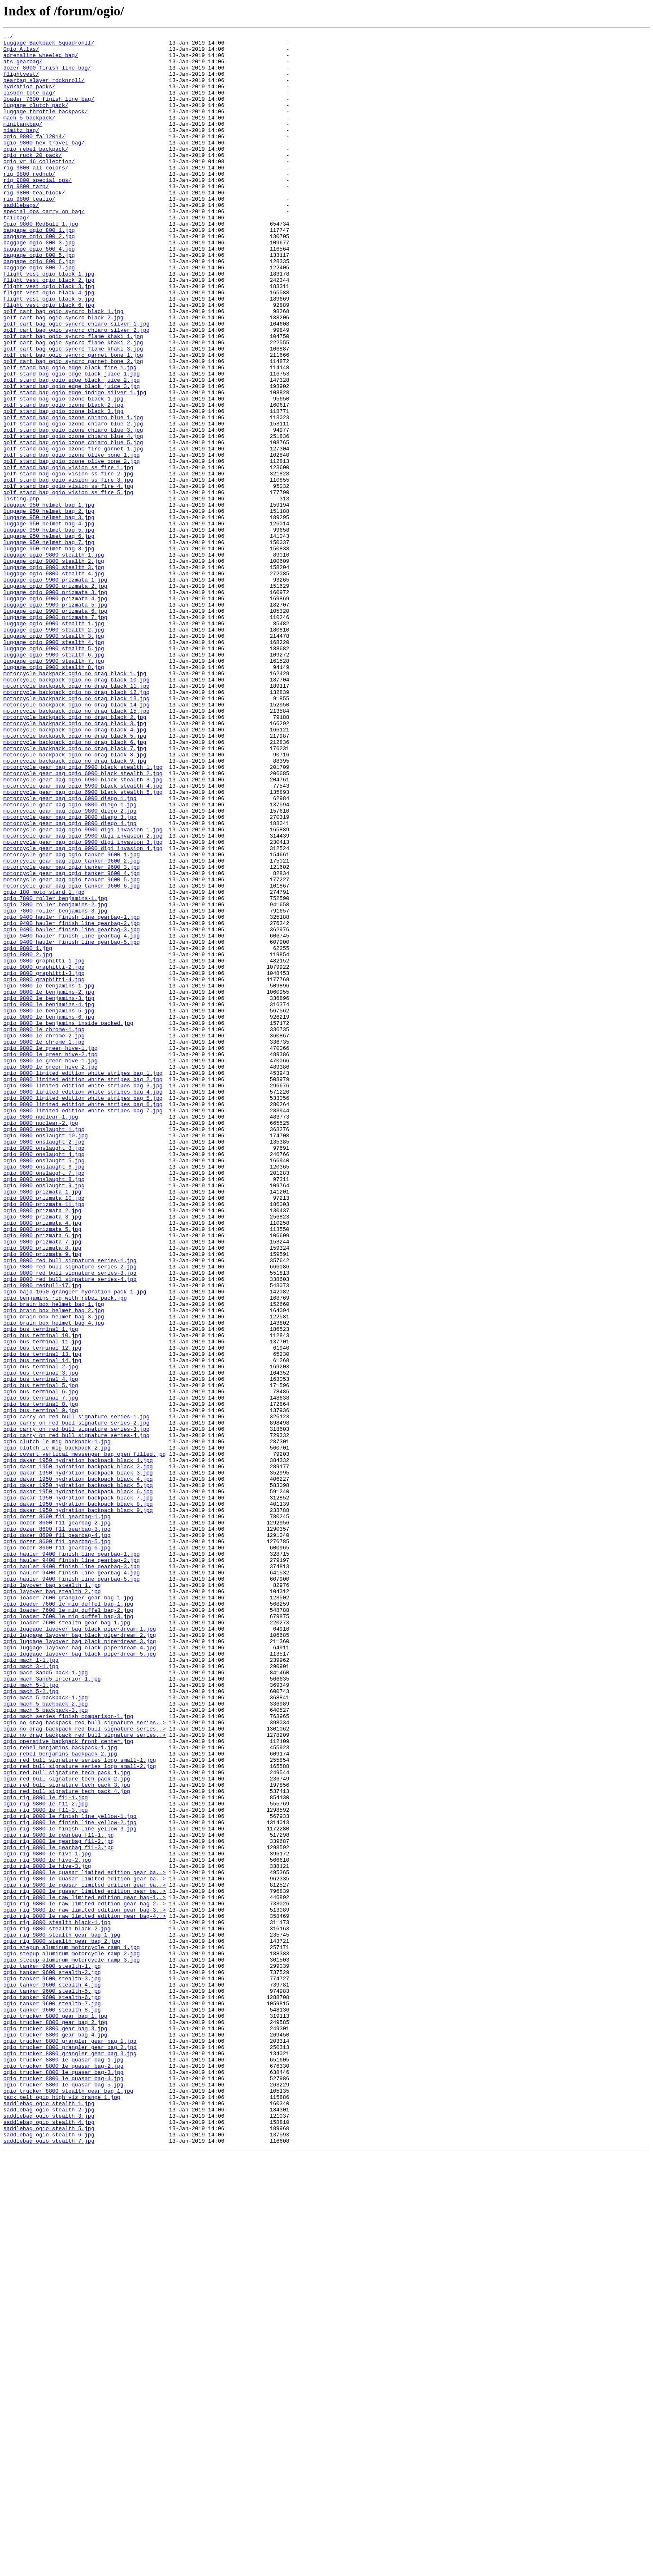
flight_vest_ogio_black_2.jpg (48, 329)
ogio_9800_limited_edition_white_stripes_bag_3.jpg (82, 1296)
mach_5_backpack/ (29, 135)
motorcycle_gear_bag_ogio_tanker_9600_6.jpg (71, 1056)
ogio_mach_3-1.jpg (31, 1993)
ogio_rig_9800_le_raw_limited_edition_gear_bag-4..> (84, 2293)
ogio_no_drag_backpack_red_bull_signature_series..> (84, 2060)
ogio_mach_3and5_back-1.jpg (45, 2000)
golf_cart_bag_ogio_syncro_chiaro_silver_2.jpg (76, 389)
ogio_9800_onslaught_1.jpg (44, 1349)
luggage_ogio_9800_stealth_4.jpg (53, 682)
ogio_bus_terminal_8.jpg (40, 1678)
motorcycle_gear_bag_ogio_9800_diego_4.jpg (70, 981)
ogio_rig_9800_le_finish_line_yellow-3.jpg (70, 2188)
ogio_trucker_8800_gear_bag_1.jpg (55, 2413)
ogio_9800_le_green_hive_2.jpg (50, 1274)
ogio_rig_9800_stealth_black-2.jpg (56, 2308)
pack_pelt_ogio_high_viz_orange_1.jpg (61, 2510)
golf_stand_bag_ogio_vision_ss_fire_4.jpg (68, 577)
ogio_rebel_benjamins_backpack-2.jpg (60, 2098)
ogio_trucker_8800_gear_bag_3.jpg (55, 2428)
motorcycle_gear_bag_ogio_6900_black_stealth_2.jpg (82, 921)
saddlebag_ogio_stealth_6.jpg (48, 2555)
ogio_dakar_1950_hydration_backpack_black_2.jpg (78, 1753)
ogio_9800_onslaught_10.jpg (45, 1356)
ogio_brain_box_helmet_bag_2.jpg (53, 1566)
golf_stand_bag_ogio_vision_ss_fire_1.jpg (68, 554)
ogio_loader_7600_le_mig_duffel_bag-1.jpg (68, 1918)
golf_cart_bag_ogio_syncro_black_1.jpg (63, 367)
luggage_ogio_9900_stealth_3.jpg (53, 757)
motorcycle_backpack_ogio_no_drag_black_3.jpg (74, 861)
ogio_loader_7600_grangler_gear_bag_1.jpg (68, 1911)
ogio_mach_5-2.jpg (31, 2023)
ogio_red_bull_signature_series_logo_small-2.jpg (79, 2113)
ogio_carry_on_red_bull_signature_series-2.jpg (76, 1701)
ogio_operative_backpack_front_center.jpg (68, 2083)
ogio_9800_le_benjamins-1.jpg (48, 1176)
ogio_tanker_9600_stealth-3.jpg (52, 2368)
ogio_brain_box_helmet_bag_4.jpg (53, 1581)
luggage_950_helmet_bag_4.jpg (48, 622)
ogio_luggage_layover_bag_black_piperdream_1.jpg (79, 1948)
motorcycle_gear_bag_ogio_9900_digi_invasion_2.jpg (82, 996)
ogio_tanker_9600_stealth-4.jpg (52, 2375)
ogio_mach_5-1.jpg (31, 2015)
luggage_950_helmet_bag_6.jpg (48, 637)
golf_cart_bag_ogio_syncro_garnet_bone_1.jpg (73, 419)
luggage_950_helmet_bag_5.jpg (48, 629)
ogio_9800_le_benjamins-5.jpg (48, 1206)
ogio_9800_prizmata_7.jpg (42, 1483)
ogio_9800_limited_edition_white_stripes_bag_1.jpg (82, 1281)
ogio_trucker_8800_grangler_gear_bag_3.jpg (70, 2458)
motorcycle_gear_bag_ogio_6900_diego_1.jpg (70, 951)
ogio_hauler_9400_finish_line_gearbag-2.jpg (71, 1866)
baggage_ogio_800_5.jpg (39, 299)
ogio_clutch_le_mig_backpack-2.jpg (56, 1731)
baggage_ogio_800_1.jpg (39, 270)
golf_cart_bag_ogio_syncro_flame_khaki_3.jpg (73, 412)
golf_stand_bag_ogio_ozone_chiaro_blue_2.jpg (73, 502)
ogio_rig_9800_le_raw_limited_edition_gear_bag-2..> (84, 2278)
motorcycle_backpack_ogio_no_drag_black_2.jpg (74, 854)
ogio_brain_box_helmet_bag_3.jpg (53, 1573)
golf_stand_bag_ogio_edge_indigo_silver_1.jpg (74, 464)
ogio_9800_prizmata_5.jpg (42, 1468)
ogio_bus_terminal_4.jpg (40, 1648)
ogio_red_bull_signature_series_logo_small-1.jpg (79, 2105)
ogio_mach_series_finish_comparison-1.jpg (68, 2053)
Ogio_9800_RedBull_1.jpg (40, 262)
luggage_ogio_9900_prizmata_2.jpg (55, 697)
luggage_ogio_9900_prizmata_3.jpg (55, 704)
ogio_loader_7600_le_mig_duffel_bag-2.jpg (68, 1926)
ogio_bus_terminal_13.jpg (42, 1618)
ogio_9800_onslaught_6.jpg (44, 1393)
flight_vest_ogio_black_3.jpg (48, 337)
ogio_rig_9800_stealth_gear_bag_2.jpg (61, 2323)
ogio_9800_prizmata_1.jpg (42, 1423)
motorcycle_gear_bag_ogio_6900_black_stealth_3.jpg (82, 929)
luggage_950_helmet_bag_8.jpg (48, 652)
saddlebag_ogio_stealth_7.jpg (48, 2562)
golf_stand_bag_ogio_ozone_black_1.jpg (63, 472)
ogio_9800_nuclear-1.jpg (40, 1334)
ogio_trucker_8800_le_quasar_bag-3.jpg (63, 2480)
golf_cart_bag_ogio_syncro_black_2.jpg (63, 374)
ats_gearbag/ (22, 67)
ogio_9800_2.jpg (27, 1139)
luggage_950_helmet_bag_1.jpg (48, 599)
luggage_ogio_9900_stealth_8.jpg (53, 794)
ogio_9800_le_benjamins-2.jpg (48, 1184)
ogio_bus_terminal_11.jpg (42, 1603)
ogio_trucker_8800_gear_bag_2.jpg (55, 2420)
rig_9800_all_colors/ (35, 195)
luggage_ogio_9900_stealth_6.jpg (53, 779)
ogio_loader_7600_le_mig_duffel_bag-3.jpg (68, 1933)
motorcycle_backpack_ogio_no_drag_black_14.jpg (76, 839)
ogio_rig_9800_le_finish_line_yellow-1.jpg (70, 2173)
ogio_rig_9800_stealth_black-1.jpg (56, 2300)
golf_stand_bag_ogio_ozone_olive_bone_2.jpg (71, 547)
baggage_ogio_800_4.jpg (39, 292)
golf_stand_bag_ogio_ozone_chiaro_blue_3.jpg (73, 509)
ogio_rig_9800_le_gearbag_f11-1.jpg (58, 2195)
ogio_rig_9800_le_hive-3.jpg (47, 2233)
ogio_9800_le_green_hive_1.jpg (50, 1266)
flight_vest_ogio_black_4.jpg (48, 344)
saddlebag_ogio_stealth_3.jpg (48, 2532)
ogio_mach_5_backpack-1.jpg (45, 2030)
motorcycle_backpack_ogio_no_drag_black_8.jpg (74, 899)
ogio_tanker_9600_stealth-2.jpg (52, 2360)
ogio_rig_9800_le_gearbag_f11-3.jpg (58, 2210)
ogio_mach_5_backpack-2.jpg (45, 2038)
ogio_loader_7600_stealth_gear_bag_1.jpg (66, 1940)
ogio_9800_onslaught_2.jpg (44, 1364)
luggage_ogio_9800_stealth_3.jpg (53, 674)
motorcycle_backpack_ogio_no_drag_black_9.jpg (74, 906)
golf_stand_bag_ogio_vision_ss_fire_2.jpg (68, 562)
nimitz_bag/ (21, 150)
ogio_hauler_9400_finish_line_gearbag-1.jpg (71, 1858)
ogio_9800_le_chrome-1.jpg (44, 1229)
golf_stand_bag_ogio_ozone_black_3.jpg (63, 487)
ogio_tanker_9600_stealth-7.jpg (52, 2398)
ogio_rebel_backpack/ (35, 172)
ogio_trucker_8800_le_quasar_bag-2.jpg (63, 2473)
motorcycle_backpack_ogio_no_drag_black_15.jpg (76, 846)
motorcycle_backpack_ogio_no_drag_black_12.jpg (76, 824)
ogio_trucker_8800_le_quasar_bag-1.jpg (63, 2465)
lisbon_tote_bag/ (29, 105)
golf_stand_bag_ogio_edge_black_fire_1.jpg (70, 434)
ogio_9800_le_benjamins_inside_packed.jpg (68, 1221)
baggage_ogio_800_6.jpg (39, 307)
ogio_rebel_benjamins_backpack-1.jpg (60, 2090)
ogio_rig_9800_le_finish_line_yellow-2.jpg (70, 2180)
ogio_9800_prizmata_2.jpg (42, 1446)
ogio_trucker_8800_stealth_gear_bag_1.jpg (68, 2502)
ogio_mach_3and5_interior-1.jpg (52, 2008)
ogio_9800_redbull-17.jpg (42, 1536)
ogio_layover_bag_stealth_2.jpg (52, 1903)
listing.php (21, 592)
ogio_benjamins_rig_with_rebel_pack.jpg (65, 1551)
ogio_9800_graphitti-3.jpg (44, 1161)
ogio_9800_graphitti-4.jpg (44, 1169)
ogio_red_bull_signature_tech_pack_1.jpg (66, 2120)
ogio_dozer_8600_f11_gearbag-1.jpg (56, 1813)
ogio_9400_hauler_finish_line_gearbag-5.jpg (71, 1124)
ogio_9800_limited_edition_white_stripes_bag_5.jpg (82, 1311)
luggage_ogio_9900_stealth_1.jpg (53, 742)
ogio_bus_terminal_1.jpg (40, 1588)
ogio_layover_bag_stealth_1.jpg (52, 1896)
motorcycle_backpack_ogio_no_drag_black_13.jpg (76, 831)
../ (8, 37)
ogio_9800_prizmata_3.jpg (42, 1453)
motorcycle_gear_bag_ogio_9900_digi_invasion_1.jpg (82, 989)
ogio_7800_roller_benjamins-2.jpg (55, 1079)
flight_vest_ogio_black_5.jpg (48, 352)
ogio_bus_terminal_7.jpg (40, 1671)
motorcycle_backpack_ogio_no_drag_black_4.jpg (74, 869)
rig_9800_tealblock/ (34, 225)
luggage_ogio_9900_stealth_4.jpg (53, 764)
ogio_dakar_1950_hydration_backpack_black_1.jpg (78, 1746)
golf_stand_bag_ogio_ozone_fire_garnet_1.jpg (73, 532)
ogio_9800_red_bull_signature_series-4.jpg (70, 1528)
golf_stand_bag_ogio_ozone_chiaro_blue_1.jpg (73, 494)
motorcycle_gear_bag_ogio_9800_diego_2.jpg (70, 966)
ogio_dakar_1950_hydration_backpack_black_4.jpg (78, 1768)
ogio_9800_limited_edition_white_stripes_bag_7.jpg (82, 1326)
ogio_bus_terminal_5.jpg (40, 1656)
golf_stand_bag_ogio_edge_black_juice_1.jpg (71, 442)
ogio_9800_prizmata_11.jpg (44, 1438)
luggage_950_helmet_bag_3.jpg (48, 614)
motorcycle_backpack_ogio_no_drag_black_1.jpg (74, 802)
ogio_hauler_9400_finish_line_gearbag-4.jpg (71, 1881)
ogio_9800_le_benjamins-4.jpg (48, 1199)
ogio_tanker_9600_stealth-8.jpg (52, 2405)
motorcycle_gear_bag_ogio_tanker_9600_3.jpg (71, 1034)
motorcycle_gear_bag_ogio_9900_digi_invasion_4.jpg (82, 1011)
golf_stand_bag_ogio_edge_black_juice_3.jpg (71, 457)
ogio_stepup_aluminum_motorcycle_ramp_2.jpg (71, 2338)
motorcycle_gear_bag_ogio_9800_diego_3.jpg (70, 974)
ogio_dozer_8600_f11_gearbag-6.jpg (56, 1851)
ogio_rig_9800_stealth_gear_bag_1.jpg (61, 2315)
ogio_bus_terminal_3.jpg (40, 1641)
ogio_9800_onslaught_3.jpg (44, 1371)
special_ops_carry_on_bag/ (44, 247)
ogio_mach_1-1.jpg (31, 1985)
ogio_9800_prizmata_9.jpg (42, 1498)
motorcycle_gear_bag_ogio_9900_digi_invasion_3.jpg (82, 1004)
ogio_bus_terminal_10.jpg (42, 1596)
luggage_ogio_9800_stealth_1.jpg (53, 659)
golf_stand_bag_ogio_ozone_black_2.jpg (63, 479)
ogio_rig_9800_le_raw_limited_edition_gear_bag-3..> (84, 2285)
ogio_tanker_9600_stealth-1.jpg (52, 2353)
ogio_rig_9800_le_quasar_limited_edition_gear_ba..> (84, 2240)
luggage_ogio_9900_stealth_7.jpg (53, 787)
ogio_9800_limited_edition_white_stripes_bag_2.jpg (82, 1289)
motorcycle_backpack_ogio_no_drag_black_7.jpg (74, 891)
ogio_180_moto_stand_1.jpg (44, 1064)
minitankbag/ (22, 142)
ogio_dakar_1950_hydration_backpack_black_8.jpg (78, 1798)
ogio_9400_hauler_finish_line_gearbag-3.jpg (71, 1109)
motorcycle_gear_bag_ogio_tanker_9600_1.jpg (71, 1019)
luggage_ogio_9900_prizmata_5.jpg (55, 719)
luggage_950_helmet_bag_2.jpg (48, 607)
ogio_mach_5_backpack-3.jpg (45, 2045)
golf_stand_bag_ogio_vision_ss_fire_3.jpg (68, 569)
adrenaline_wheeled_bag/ (40, 60)
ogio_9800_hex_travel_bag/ (44, 165)
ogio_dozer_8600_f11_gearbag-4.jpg (56, 1836)
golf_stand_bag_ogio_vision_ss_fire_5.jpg (68, 584)
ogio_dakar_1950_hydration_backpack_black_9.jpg (78, 1806)
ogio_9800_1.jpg (27, 1131)
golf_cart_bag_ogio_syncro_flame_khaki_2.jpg (73, 404)
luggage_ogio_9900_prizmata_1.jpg (55, 689)
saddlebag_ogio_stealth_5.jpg (48, 2547)
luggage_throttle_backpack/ (45, 127)
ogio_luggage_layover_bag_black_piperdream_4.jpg (79, 1970)
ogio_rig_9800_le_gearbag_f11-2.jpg (58, 2203)
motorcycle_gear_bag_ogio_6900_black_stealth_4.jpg (82, 936)
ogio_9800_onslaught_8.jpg (44, 1408)
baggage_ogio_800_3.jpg (39, 284)
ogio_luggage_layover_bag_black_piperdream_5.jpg (79, 1978)
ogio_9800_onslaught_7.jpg (44, 1401)
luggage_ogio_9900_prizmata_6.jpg (55, 727)
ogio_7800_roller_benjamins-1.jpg (55, 1071)
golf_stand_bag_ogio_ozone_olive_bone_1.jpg (71, 539)
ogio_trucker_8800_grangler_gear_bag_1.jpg (70, 2443)
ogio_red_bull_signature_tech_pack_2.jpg (66, 2128)
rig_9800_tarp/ (26, 217)
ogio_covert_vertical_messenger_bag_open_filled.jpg (84, 1738)
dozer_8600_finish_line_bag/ (47, 75)
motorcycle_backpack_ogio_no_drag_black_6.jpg (74, 884)
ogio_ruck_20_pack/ (32, 180)
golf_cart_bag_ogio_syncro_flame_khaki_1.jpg (73, 397)
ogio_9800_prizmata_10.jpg (44, 1431)
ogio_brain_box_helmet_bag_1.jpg (53, 1558)
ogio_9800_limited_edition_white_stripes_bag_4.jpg (82, 1304)
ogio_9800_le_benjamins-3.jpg (48, 1191)
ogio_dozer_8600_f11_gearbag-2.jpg (56, 1821)
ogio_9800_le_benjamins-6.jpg (48, 1214)
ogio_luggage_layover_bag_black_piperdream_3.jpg (79, 1963)
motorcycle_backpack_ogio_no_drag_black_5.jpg (74, 876)
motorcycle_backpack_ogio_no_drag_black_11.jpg (76, 817)
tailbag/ (16, 255)
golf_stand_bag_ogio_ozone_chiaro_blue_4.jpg (73, 517)
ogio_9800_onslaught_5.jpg (44, 1386)
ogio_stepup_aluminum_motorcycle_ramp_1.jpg (71, 2330)
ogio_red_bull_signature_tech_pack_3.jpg (66, 2135)
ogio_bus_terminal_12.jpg (42, 1611)
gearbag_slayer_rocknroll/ (44, 90)
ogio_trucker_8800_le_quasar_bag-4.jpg (63, 2487)
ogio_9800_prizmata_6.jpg (42, 1476)
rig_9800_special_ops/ (37, 210)
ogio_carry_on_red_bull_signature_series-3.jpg (76, 1708)
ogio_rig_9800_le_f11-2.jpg (45, 2158)
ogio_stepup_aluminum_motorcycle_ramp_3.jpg (71, 2345)
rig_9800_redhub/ (29, 202)
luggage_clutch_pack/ (35, 120)
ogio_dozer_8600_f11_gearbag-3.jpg (56, 1828)
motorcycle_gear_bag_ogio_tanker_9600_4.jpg (71, 1041)
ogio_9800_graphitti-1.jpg (44, 1146)
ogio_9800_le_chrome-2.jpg (44, 1236)
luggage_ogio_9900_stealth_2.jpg (53, 749)
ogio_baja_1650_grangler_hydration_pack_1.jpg (74, 1543)
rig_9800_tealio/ (29, 232)
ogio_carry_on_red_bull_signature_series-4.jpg (76, 1716)
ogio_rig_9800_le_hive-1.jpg (47, 2218)
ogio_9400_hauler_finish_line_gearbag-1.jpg (71, 1094)
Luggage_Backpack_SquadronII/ (48, 45)
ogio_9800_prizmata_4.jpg (42, 1461)
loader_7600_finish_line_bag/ (48, 112)
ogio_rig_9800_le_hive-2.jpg (47, 2225)
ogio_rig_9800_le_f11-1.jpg (45, 2150)
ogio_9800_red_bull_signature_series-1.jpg (70, 1506)
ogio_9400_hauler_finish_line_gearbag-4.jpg (71, 1116)
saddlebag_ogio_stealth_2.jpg (48, 2525)
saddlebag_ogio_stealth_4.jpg (48, 2540)
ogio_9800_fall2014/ (34, 157)
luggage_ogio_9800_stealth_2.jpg (53, 667)
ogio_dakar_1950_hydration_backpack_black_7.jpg (78, 1791)
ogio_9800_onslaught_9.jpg (44, 1416)
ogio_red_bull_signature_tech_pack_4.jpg (66, 2143)
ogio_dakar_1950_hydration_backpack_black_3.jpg (78, 1761)
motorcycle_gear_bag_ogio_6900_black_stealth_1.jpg (82, 914)
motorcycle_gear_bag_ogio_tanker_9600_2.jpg (71, 1026)
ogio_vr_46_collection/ (39, 187)
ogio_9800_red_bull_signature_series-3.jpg (70, 1521)
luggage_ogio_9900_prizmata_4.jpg (55, 712)
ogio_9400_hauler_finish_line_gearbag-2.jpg (71, 1101)
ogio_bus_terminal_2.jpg (40, 1633)
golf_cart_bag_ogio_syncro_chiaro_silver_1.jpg (76, 382)
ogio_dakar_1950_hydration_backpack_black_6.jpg (78, 1783)
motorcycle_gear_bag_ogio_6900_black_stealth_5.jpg (82, 944)
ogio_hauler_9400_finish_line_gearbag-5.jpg (71, 1888)
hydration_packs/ (29, 97)
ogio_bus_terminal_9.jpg (40, 1686)
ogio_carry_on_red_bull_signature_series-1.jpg (76, 1693)
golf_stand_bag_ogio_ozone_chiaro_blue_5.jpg (73, 524)
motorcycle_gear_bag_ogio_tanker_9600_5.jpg (71, 1049)
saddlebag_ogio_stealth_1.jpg (48, 2517)
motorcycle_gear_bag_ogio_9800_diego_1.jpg (70, 959)
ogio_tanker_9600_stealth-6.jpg (52, 2390)
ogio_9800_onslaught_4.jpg (44, 1378)
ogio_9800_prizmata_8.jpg (42, 1491)
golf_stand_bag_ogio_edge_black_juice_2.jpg (71, 449)
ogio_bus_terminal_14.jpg (42, 1626)
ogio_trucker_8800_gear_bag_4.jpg (55, 2435)
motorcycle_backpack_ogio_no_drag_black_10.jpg (76, 809)
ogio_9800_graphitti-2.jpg (44, 1154)
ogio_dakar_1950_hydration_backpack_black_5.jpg (78, 1776)
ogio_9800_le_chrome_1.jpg (44, 1244)
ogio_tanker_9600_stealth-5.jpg (52, 2383)
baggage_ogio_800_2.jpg (39, 277)
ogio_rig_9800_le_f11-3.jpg (45, 2165)
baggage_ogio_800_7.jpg (39, 314)
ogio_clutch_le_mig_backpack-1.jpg (56, 1723)
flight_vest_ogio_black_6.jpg (48, 359)
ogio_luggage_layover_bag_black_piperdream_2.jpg (79, 1955)
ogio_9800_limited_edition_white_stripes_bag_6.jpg (82, 1319)
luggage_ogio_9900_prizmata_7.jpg (55, 734)
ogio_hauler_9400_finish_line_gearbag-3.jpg (71, 1873)
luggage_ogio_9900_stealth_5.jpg (53, 772)
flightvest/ (21, 82)
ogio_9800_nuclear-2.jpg (40, 1341)
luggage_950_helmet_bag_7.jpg (48, 644)
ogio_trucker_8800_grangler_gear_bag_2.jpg (70, 2450)
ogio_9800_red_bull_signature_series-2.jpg (70, 1513)
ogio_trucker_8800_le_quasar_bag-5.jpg (63, 2495)
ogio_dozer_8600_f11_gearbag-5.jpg (56, 1843)
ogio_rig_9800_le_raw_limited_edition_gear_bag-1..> (84, 2270)
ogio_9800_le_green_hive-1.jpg (50, 1251)
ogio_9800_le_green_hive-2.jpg (50, 1259)
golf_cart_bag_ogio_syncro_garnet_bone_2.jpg (73, 427)
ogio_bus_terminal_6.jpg (40, 1663)
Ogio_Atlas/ (21, 52)
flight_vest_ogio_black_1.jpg (48, 322)
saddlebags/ (21, 240)
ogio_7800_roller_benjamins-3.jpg (55, 1086)
